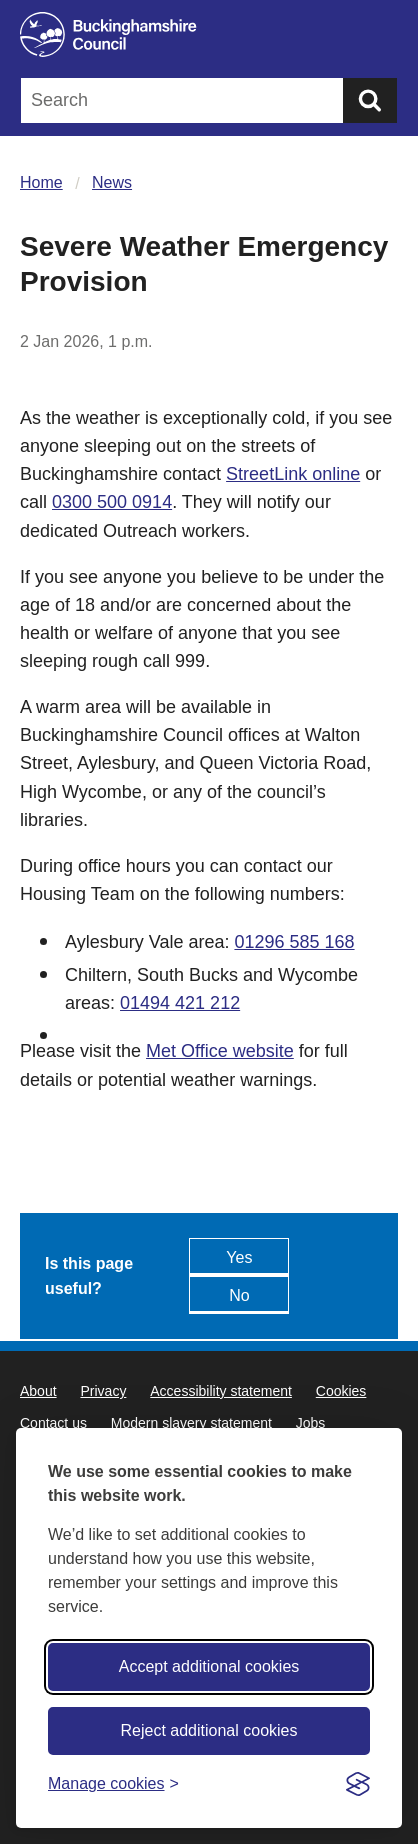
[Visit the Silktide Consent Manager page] (358, 1784)
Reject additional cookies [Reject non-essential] (209, 1730)
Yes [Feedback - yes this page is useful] (239, 1257)
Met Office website (220, 1051)
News (112, 182)
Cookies (341, 1391)
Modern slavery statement (191, 1423)
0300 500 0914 (112, 502)
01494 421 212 (180, 1003)
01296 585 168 (294, 942)
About (38, 1391)
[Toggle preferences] (113, 1783)
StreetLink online (293, 474)
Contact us (53, 1423)
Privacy (103, 1391)
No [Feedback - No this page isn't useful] (239, 1295)
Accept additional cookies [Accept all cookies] (209, 1666)
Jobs (311, 1423)
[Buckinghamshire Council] (209, 34)
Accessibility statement (221, 1391)
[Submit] (370, 100)
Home (41, 182)
